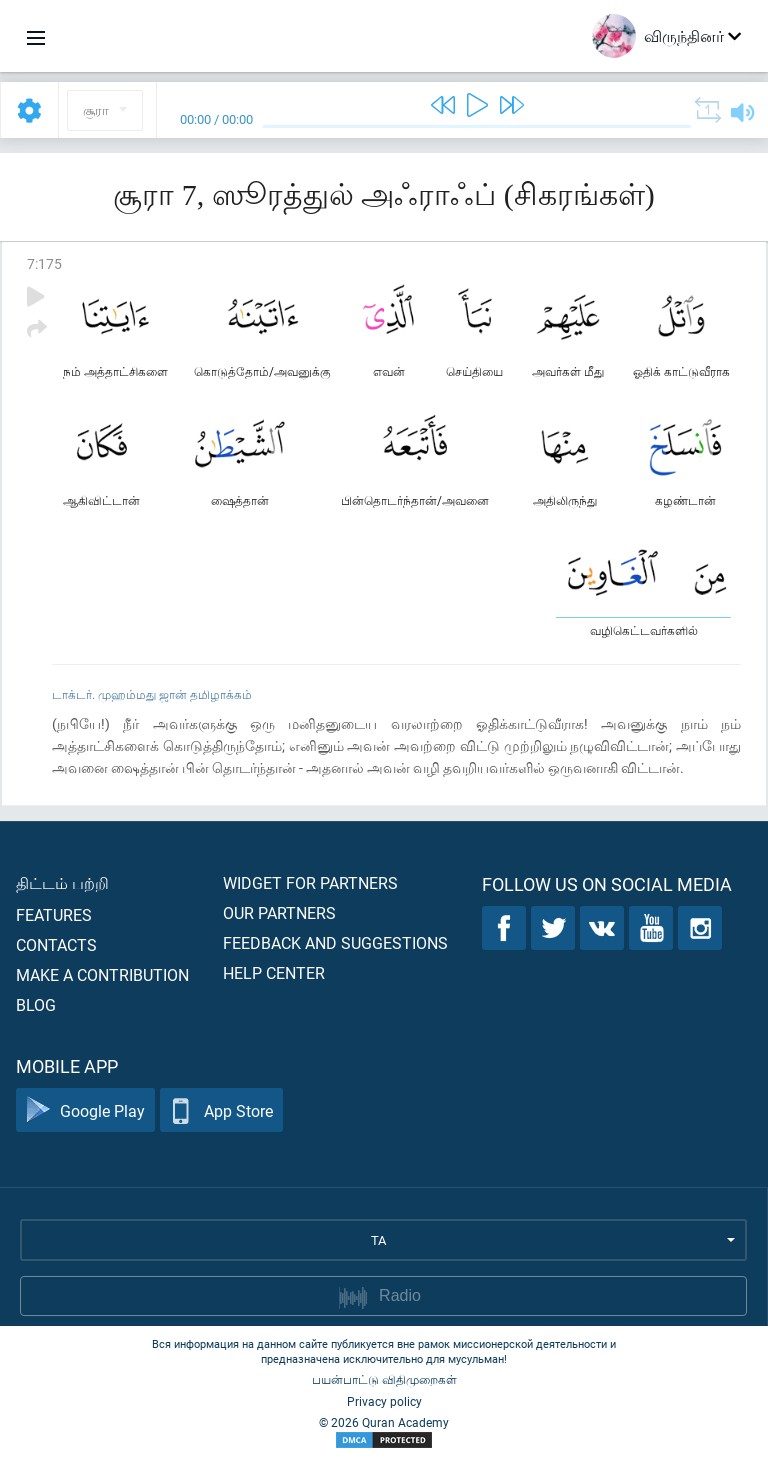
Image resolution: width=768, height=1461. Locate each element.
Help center (274, 972)
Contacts (56, 944)
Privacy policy (384, 1401)
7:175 (44, 263)
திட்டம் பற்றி (62, 882)
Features (54, 914)
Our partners (279, 912)
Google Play (85, 1110)
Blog (36, 1004)
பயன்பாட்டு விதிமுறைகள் (384, 1379)
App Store (221, 1110)
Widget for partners (310, 882)
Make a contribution (102, 974)
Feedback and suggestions (335, 942)
